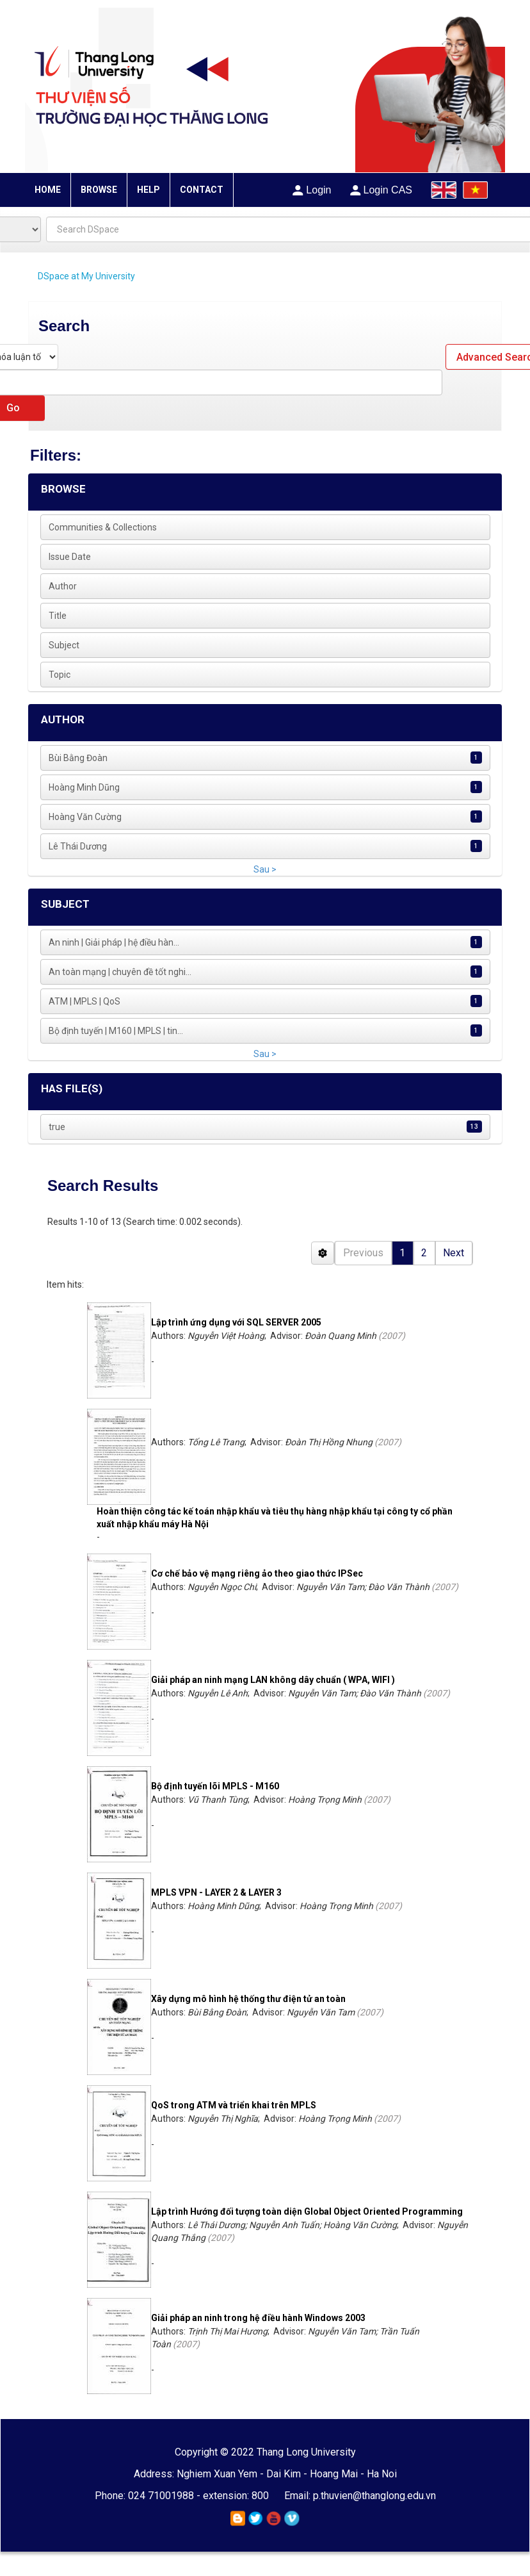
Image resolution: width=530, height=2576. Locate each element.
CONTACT (201, 190)
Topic (59, 674)
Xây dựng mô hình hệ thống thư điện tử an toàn (248, 1999)
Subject (64, 645)
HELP (148, 190)
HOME (48, 190)
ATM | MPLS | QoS (84, 1001)
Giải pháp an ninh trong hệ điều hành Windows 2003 (258, 2318)
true (57, 1127)
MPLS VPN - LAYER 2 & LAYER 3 (216, 1892)
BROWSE (99, 190)
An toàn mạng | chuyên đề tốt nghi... (120, 972)
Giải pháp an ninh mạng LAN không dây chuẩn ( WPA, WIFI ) (273, 1680)
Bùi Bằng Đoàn (78, 758)
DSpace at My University (86, 276)
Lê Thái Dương (78, 846)
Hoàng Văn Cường (85, 817)
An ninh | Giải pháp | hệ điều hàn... (114, 942)
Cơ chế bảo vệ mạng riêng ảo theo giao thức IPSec (257, 1573)
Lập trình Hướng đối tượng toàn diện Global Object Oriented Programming (307, 2211)
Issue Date (70, 557)
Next (453, 1253)
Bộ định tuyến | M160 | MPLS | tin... (116, 1031)
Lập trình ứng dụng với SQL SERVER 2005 (236, 1322)
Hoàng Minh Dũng (84, 787)
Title (58, 616)
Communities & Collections (103, 527)
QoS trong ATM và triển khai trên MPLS (233, 2105)
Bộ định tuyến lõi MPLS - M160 (215, 1786)
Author (63, 586)
